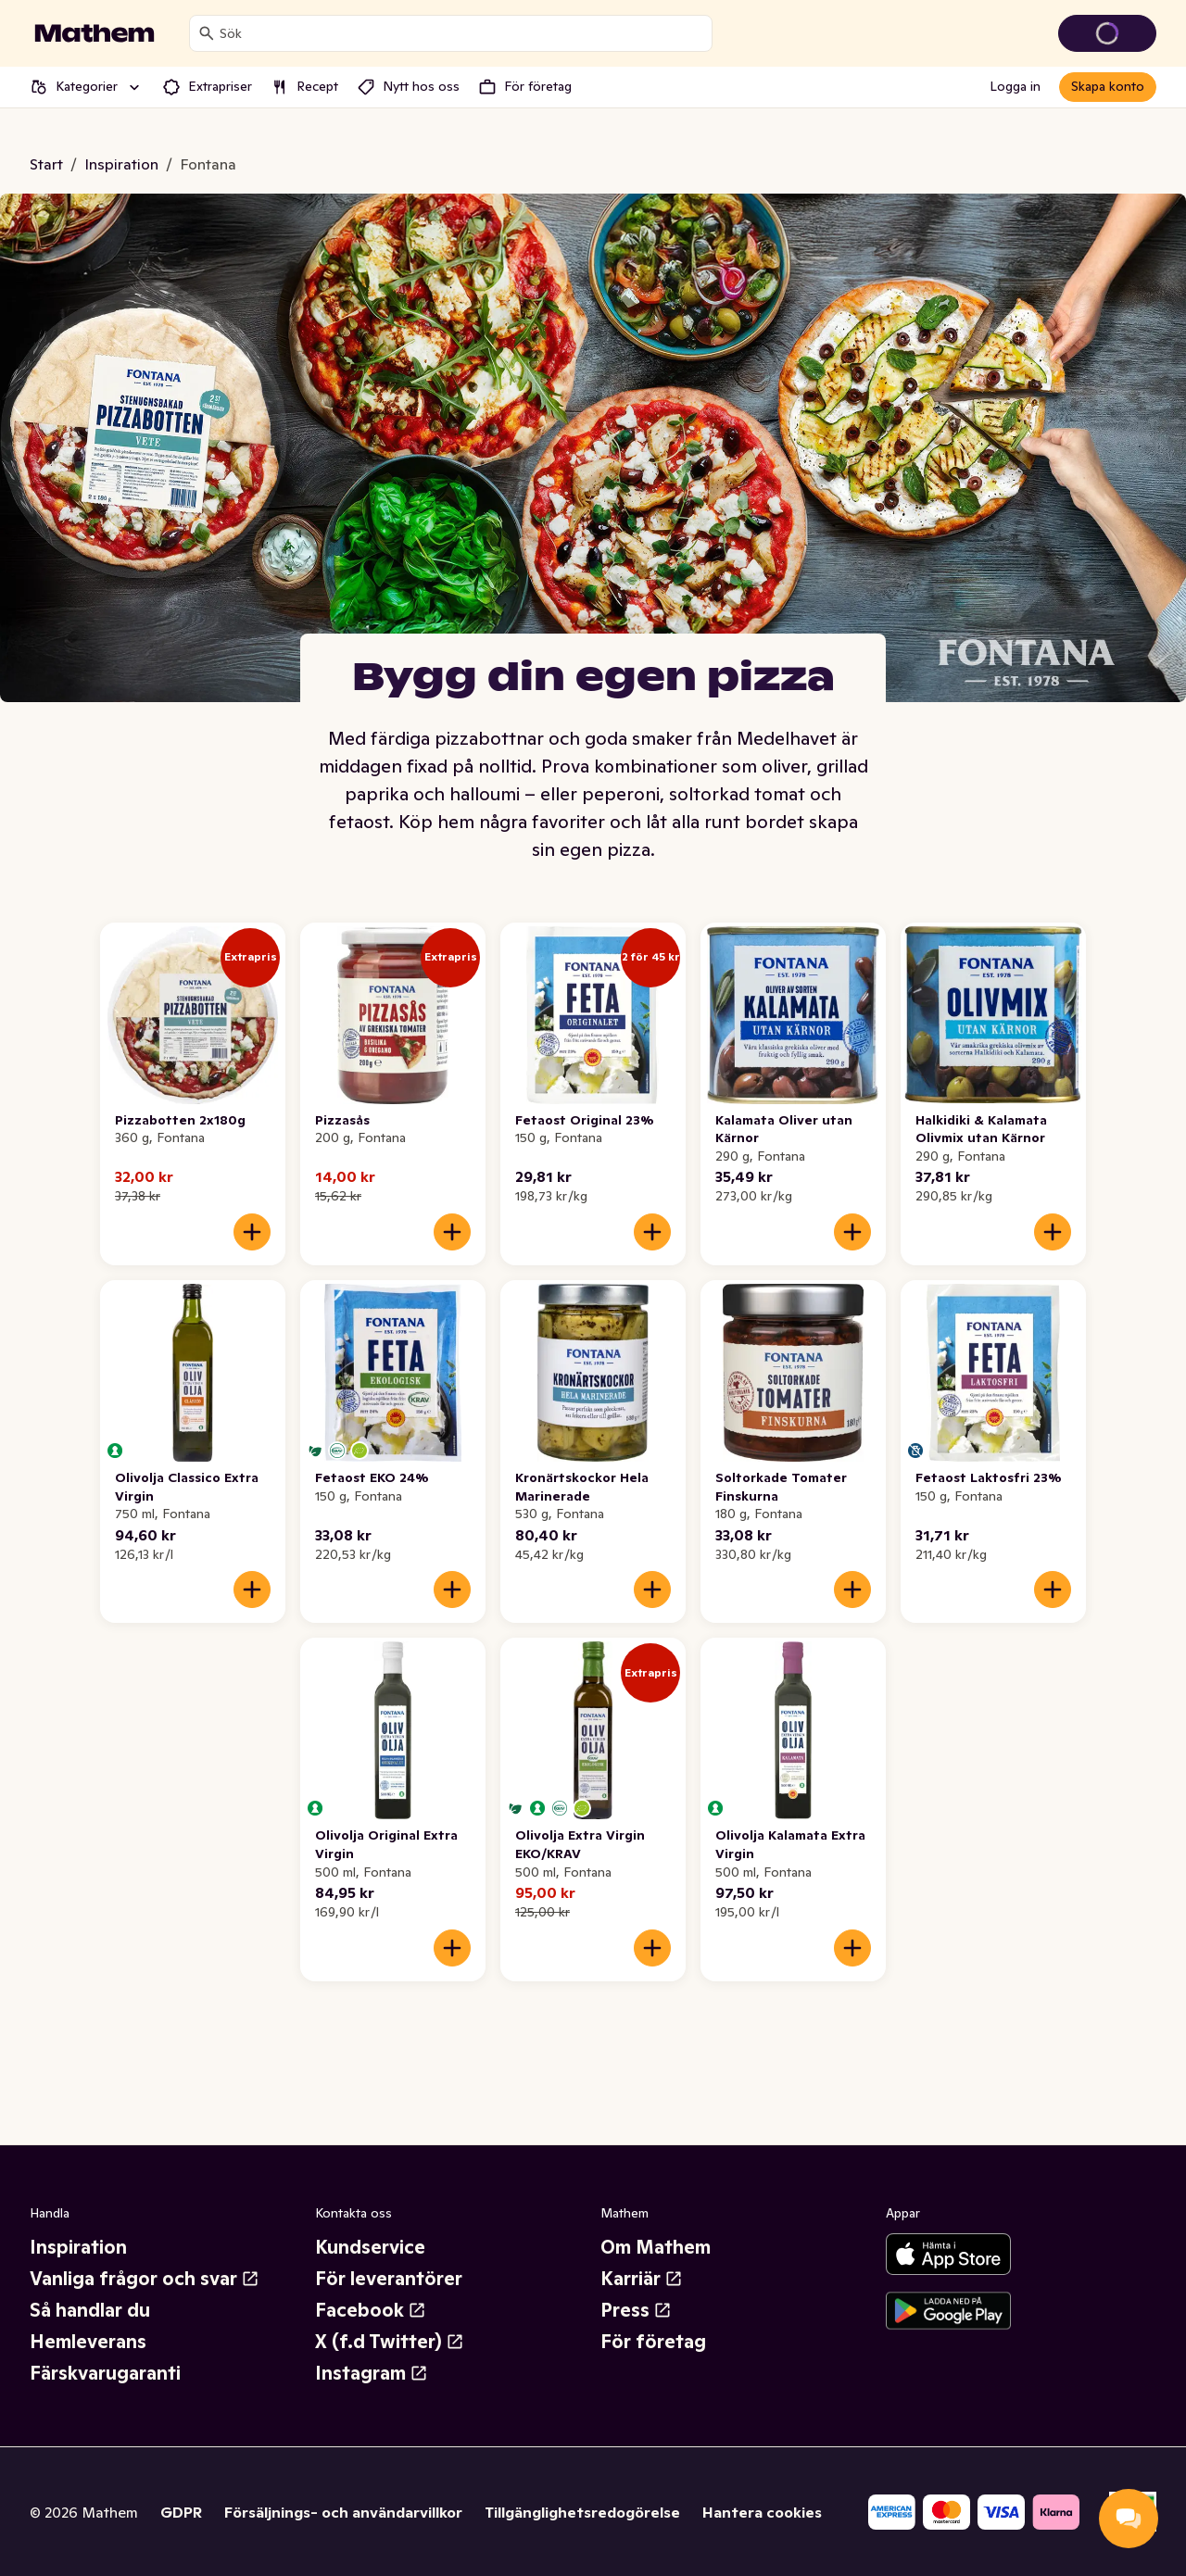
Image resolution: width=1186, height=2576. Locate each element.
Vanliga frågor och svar (144, 2279)
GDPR (181, 2512)
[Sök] (206, 33)
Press (636, 2310)
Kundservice (370, 2247)
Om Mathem (655, 2247)
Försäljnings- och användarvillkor (343, 2512)
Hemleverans (88, 2342)
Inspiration (78, 2247)
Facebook (370, 2310)
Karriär (641, 2279)
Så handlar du (90, 2310)
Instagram (371, 2373)
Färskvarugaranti (105, 2373)
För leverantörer (388, 2279)
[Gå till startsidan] (94, 33)
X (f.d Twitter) (389, 2342)
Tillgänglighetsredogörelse (582, 2512)
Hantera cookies (762, 2512)
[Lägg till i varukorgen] (252, 1231)
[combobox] (462, 33)
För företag (653, 2342)
